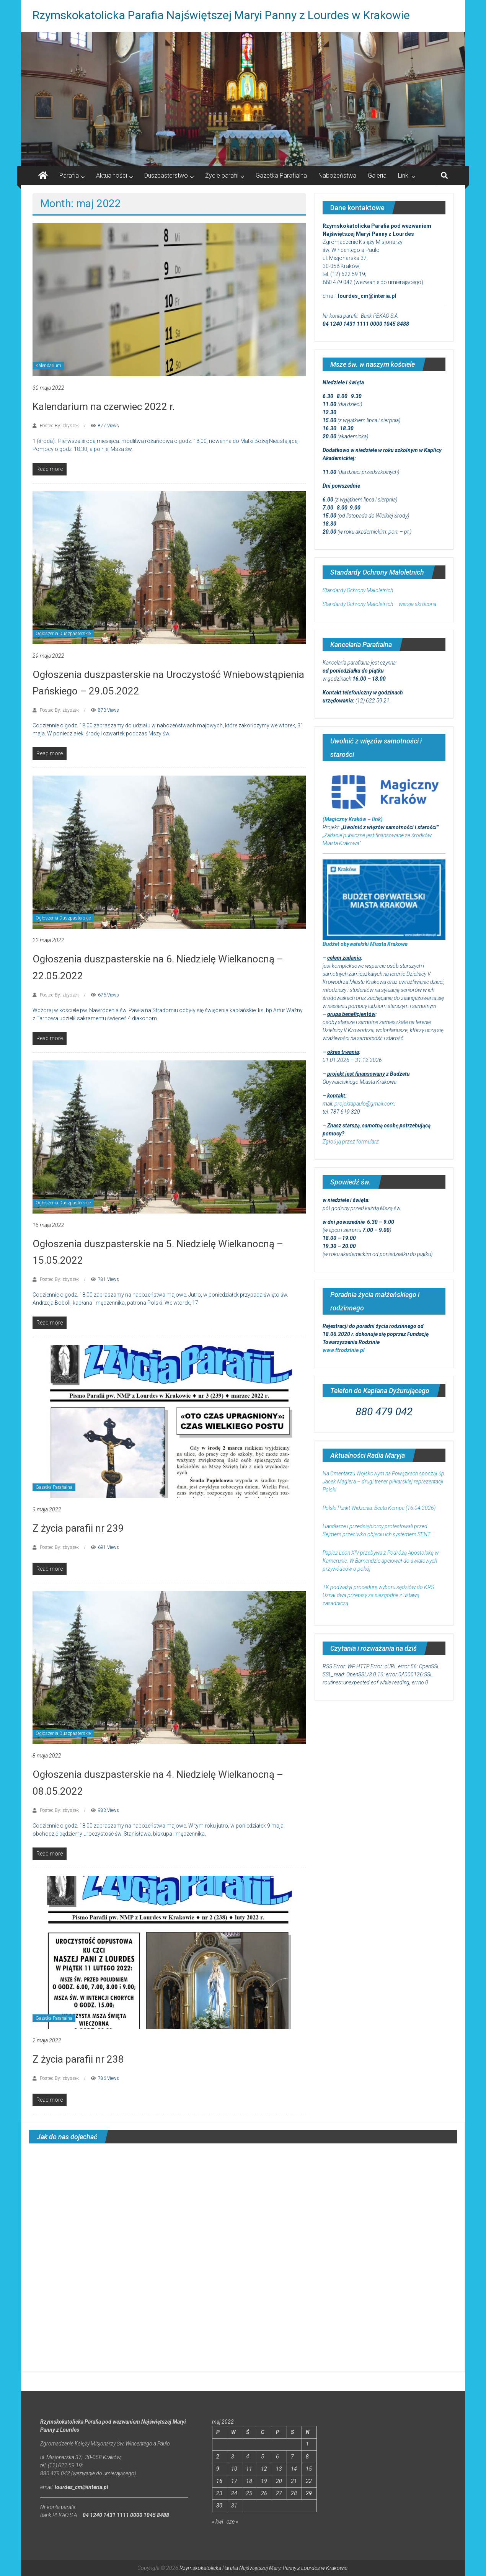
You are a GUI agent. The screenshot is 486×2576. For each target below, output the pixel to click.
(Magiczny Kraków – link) (353, 819)
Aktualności (111, 175)
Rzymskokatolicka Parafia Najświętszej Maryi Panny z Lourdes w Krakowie (221, 15)
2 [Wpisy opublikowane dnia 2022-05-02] (217, 2456)
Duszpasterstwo (166, 175)
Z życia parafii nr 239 (78, 1528)
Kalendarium (48, 365)
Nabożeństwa (337, 175)
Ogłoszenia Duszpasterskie (63, 633)
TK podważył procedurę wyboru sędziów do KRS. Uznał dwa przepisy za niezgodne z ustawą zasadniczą (379, 1595)
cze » (232, 2522)
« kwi (217, 2522)
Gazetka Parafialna (281, 175)
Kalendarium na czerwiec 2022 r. (104, 406)
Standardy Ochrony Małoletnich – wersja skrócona (379, 604)
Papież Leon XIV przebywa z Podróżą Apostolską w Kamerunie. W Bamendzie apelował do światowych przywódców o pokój (381, 1561)
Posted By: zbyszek (59, 425)
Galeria (377, 175)
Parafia (69, 175)
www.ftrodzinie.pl (344, 1350)
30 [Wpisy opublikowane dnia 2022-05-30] (219, 2505)
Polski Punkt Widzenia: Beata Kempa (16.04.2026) (379, 1508)
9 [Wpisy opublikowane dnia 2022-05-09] (217, 2469)
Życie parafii (221, 175)
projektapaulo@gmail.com (364, 1104)
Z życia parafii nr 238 (78, 2059)
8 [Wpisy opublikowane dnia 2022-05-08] (307, 2456)
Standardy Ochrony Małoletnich (358, 590)
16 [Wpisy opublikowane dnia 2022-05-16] (219, 2481)
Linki (403, 175)
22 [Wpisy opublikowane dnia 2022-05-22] (309, 2481)
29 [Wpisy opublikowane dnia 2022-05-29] (309, 2493)
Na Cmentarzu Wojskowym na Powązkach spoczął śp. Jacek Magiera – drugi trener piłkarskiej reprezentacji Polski (384, 1481)
